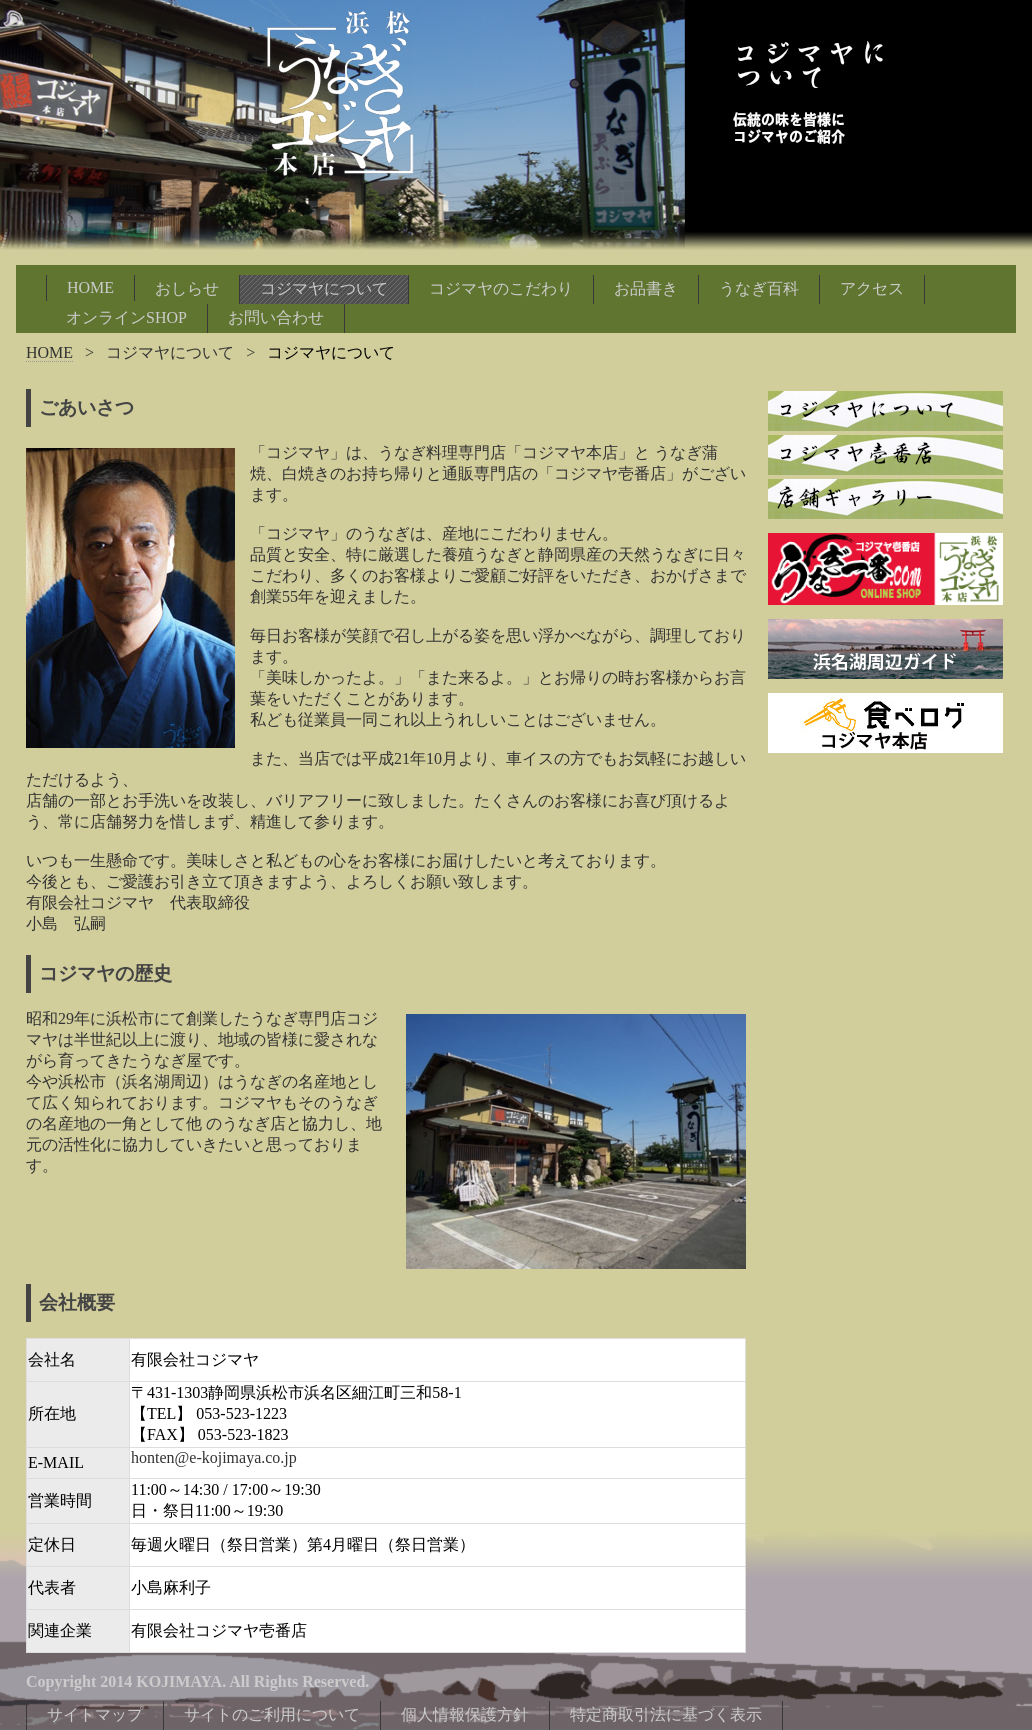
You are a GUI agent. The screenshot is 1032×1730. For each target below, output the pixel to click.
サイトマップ (95, 1714)
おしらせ (187, 288)
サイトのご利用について (272, 1714)
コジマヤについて (324, 288)
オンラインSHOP (126, 317)
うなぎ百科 (759, 288)
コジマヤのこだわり (501, 288)
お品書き (646, 288)
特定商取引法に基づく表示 (666, 1714)
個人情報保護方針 (465, 1714)
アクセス (872, 288)
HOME (90, 287)
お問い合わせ (276, 317)
